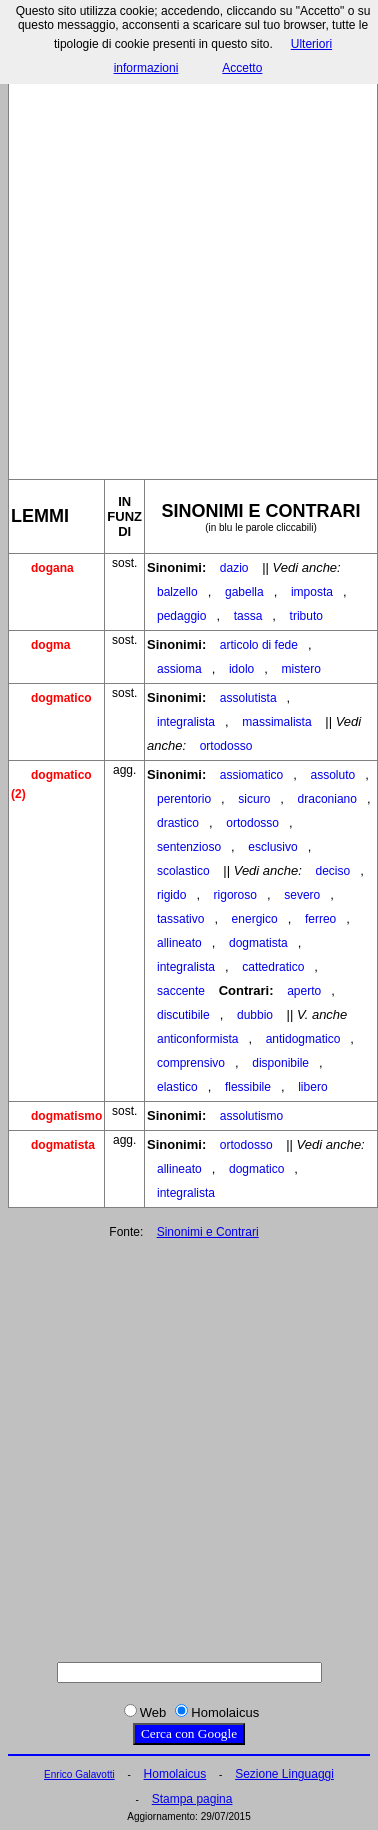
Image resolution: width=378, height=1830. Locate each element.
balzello (177, 592)
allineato (179, 943)
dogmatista (258, 943)
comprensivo (191, 1063)
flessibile (248, 1087)
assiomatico (251, 775)
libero (312, 1087)
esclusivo (272, 847)
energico (255, 919)
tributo (306, 616)
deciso (332, 871)
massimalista (276, 722)
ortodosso (226, 746)
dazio (234, 568)
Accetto (242, 68)
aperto (304, 991)
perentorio (184, 799)
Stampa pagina (192, 1799)
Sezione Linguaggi (284, 1774)
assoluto (332, 775)
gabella (244, 592)
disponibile (280, 1063)
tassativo (180, 919)
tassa (248, 616)
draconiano (327, 799)
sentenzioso (189, 847)
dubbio (255, 1015)
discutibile (183, 1015)
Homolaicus (175, 1774)
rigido (171, 895)
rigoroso (235, 895)
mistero (301, 669)
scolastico (183, 871)
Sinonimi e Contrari (208, 1232)
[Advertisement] (187, 261)
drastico (178, 823)
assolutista (248, 698)
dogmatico (256, 1169)
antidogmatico (303, 1039)
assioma (179, 669)
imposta (312, 592)
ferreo (320, 919)
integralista (186, 722)
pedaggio (181, 616)
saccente (181, 991)
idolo (241, 669)
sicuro (254, 799)
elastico (177, 1087)
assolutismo (251, 1116)
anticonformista (197, 1039)
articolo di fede (259, 645)
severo (302, 895)
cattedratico (273, 967)
